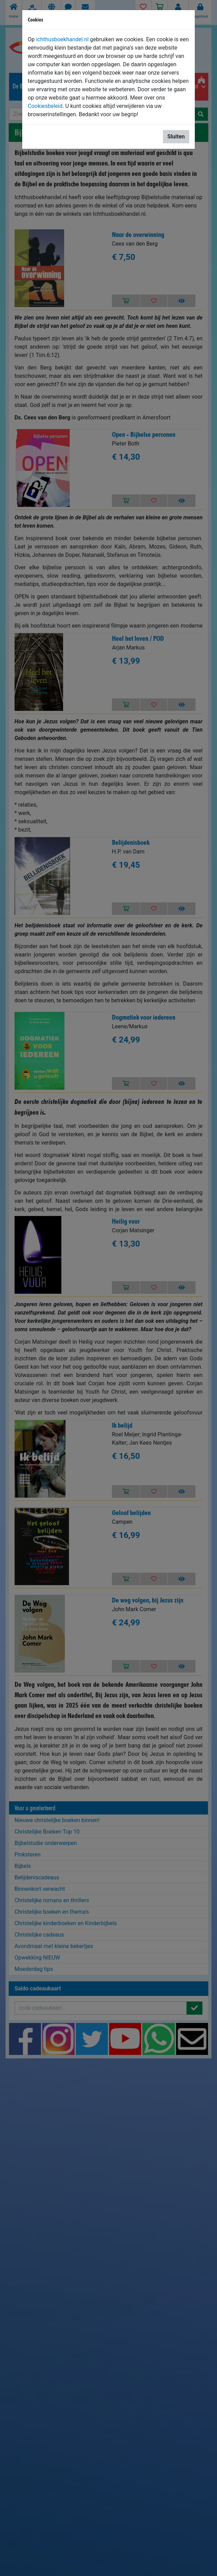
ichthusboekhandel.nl (62, 39)
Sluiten (176, 136)
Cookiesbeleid (45, 106)
